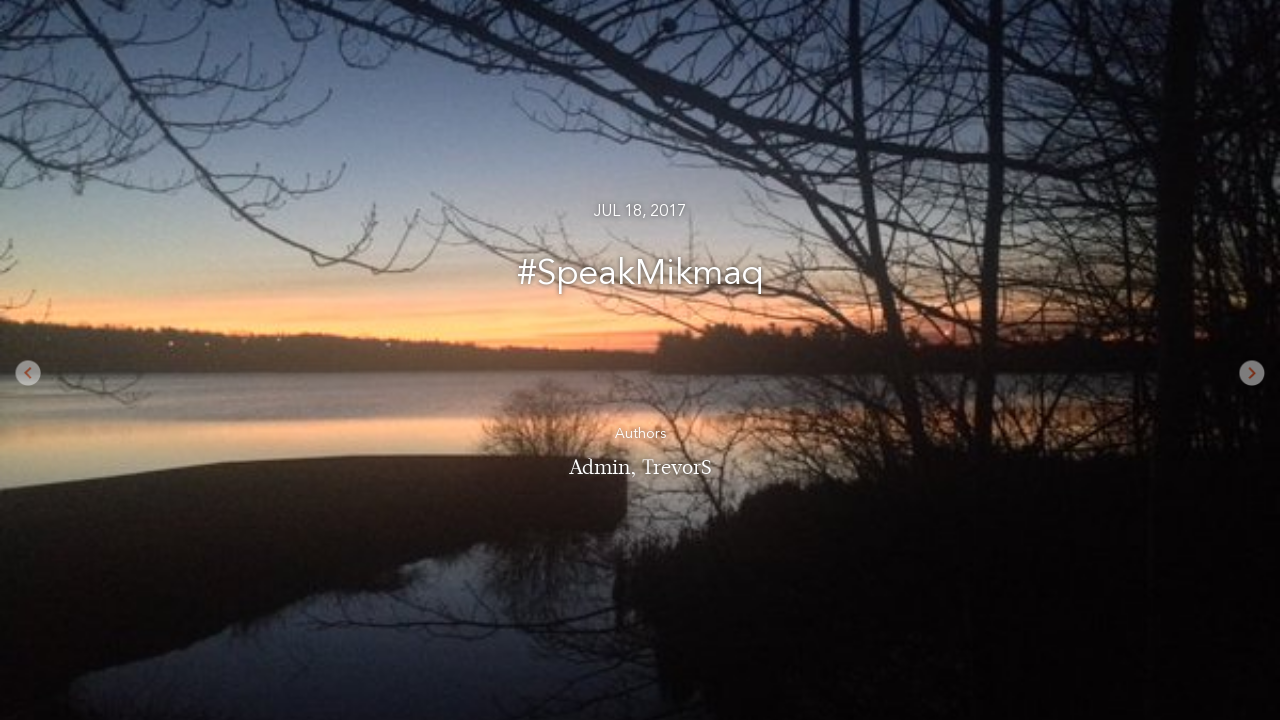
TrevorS (677, 467)
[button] (64, 360)
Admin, (605, 467)
